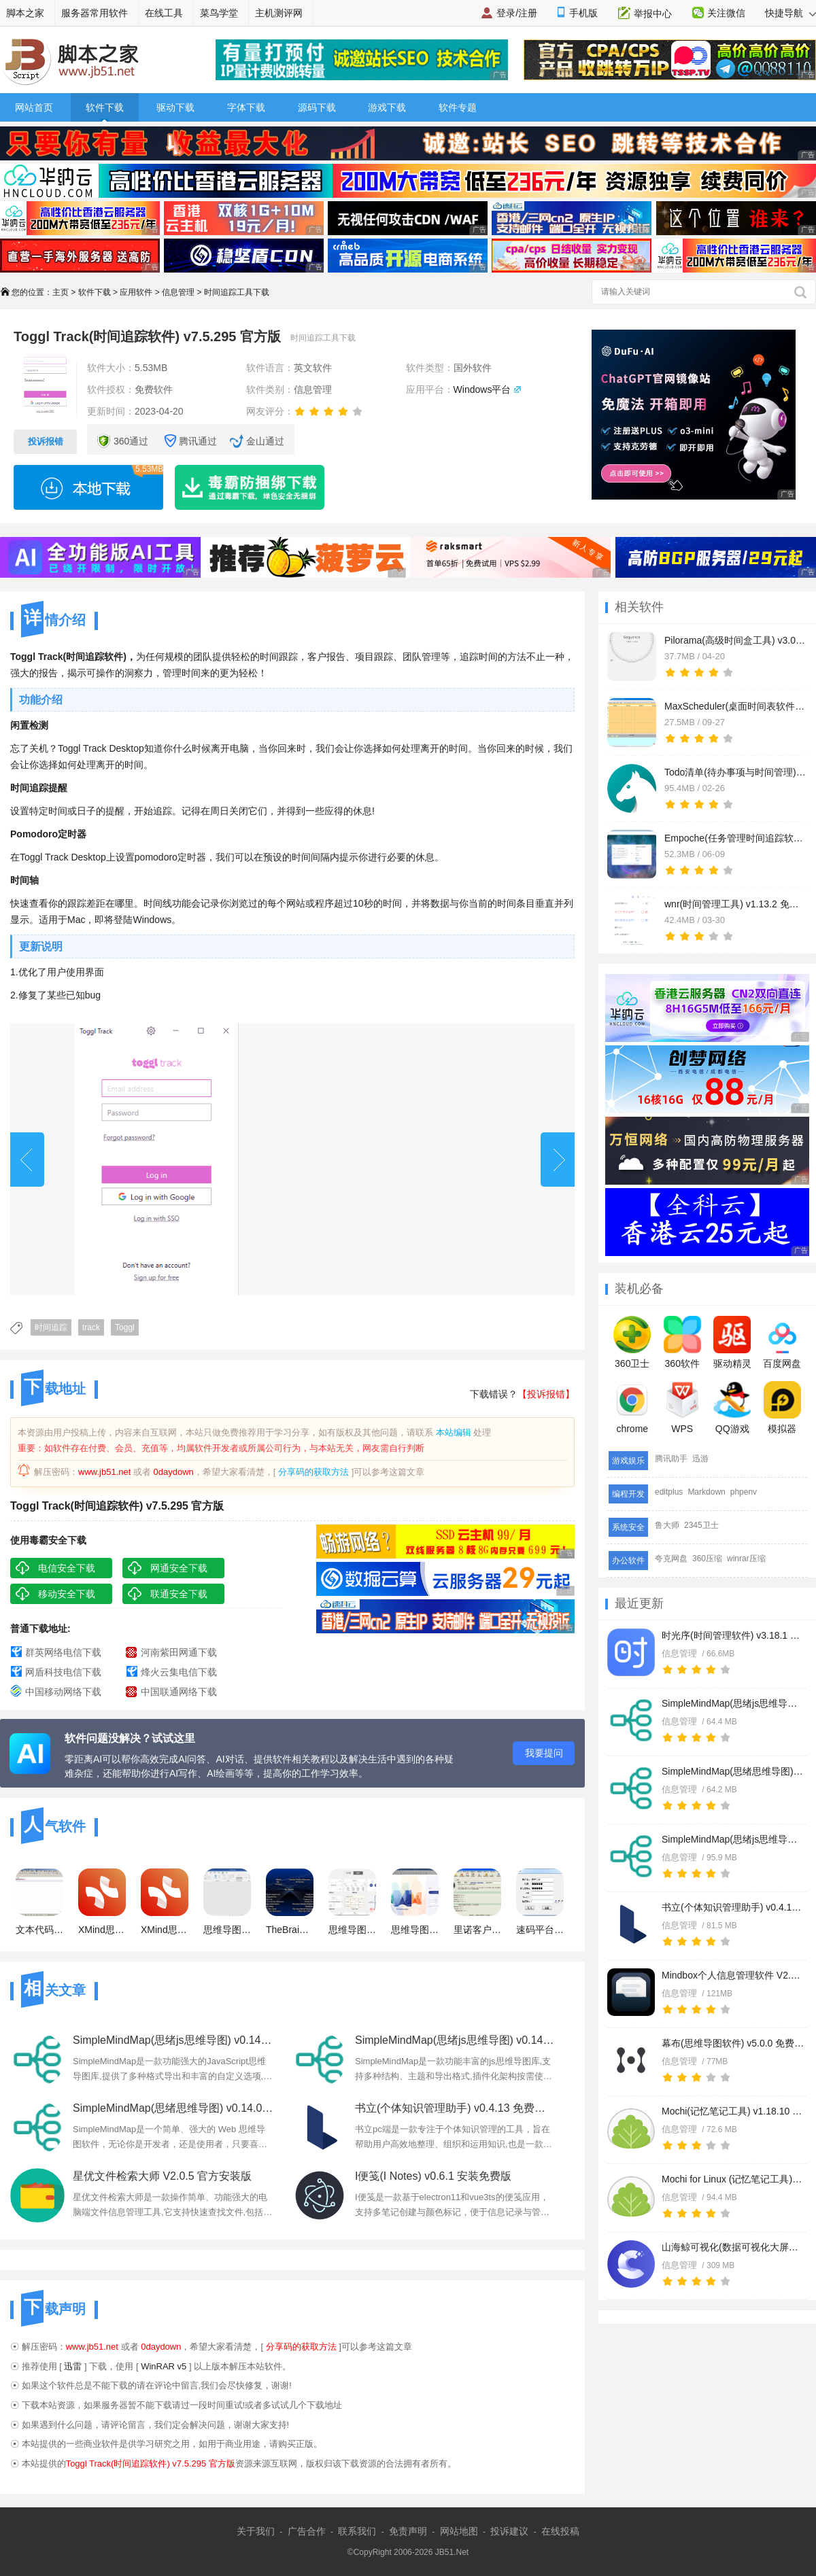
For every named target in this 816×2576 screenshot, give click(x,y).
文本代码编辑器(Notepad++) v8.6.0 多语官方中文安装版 (39, 1901)
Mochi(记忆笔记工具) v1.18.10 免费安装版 (733, 2111)
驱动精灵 (732, 1342)
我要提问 (544, 1752)
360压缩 (707, 1558)
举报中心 (653, 13)
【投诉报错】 (546, 1394)
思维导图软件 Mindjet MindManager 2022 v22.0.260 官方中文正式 (415, 1901)
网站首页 (34, 107)
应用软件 (136, 292)
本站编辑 (453, 1432)
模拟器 (782, 1407)
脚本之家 (25, 12)
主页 (60, 292)
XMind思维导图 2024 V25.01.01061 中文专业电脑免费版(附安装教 (102, 1901)
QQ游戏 (732, 1407)
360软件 (682, 1342)
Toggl (125, 1327)
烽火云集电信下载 (179, 1672)
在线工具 (164, 12)
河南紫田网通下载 (179, 1652)
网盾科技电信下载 (63, 1672)
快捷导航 (790, 12)
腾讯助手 (671, 1458)
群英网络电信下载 (63, 1652)
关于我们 (256, 2531)
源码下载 (317, 107)
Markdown (706, 1492)
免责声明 (408, 2531)
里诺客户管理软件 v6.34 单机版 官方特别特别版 (477, 1901)
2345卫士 (701, 1525)
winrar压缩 (746, 1558)
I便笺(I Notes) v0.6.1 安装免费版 (433, 2176)
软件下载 (105, 107)
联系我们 (357, 2531)
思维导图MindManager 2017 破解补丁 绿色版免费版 (352, 1901)
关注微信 (726, 12)
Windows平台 (482, 389)
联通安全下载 (178, 1593)
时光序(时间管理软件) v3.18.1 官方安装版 (733, 1635)
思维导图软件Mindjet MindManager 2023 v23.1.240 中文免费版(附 (227, 1901)
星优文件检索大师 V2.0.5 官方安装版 (162, 2176)
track (91, 1327)
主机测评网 (279, 12)
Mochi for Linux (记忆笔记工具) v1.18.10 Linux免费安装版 (733, 2179)
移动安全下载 (66, 1593)
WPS (682, 1407)
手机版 (583, 12)
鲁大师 (667, 1525)
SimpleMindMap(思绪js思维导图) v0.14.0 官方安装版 (733, 1703)
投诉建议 (509, 2531)
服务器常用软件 (94, 12)
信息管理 (178, 292)
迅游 (700, 1458)
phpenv (743, 1492)
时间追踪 (51, 1327)
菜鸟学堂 (219, 12)
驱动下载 (175, 107)
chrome (632, 1407)
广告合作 (307, 2531)
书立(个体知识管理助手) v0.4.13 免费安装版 (733, 1907)
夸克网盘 (671, 1558)
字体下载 (246, 107)
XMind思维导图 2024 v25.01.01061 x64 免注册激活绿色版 (164, 1901)
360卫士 (632, 1342)
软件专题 (458, 107)
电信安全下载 (66, 1568)
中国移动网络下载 (63, 1691)
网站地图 (459, 2531)
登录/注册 (516, 12)
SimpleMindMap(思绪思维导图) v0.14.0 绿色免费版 (733, 1771)
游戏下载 (387, 107)
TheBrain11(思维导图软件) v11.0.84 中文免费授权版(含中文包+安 (289, 1901)
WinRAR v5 (163, 2366)
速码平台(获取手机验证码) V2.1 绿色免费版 (540, 1901)
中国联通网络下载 (179, 1691)
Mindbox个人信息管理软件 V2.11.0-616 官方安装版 (733, 1975)
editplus (669, 1492)
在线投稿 (560, 2531)
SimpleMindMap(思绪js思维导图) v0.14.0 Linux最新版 (733, 1839)
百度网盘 (782, 1342)
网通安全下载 (178, 1568)
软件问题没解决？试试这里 (130, 1738)
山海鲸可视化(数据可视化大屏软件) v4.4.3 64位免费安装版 (733, 2247)
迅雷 (73, 2366)
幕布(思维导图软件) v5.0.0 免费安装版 (733, 2043)
